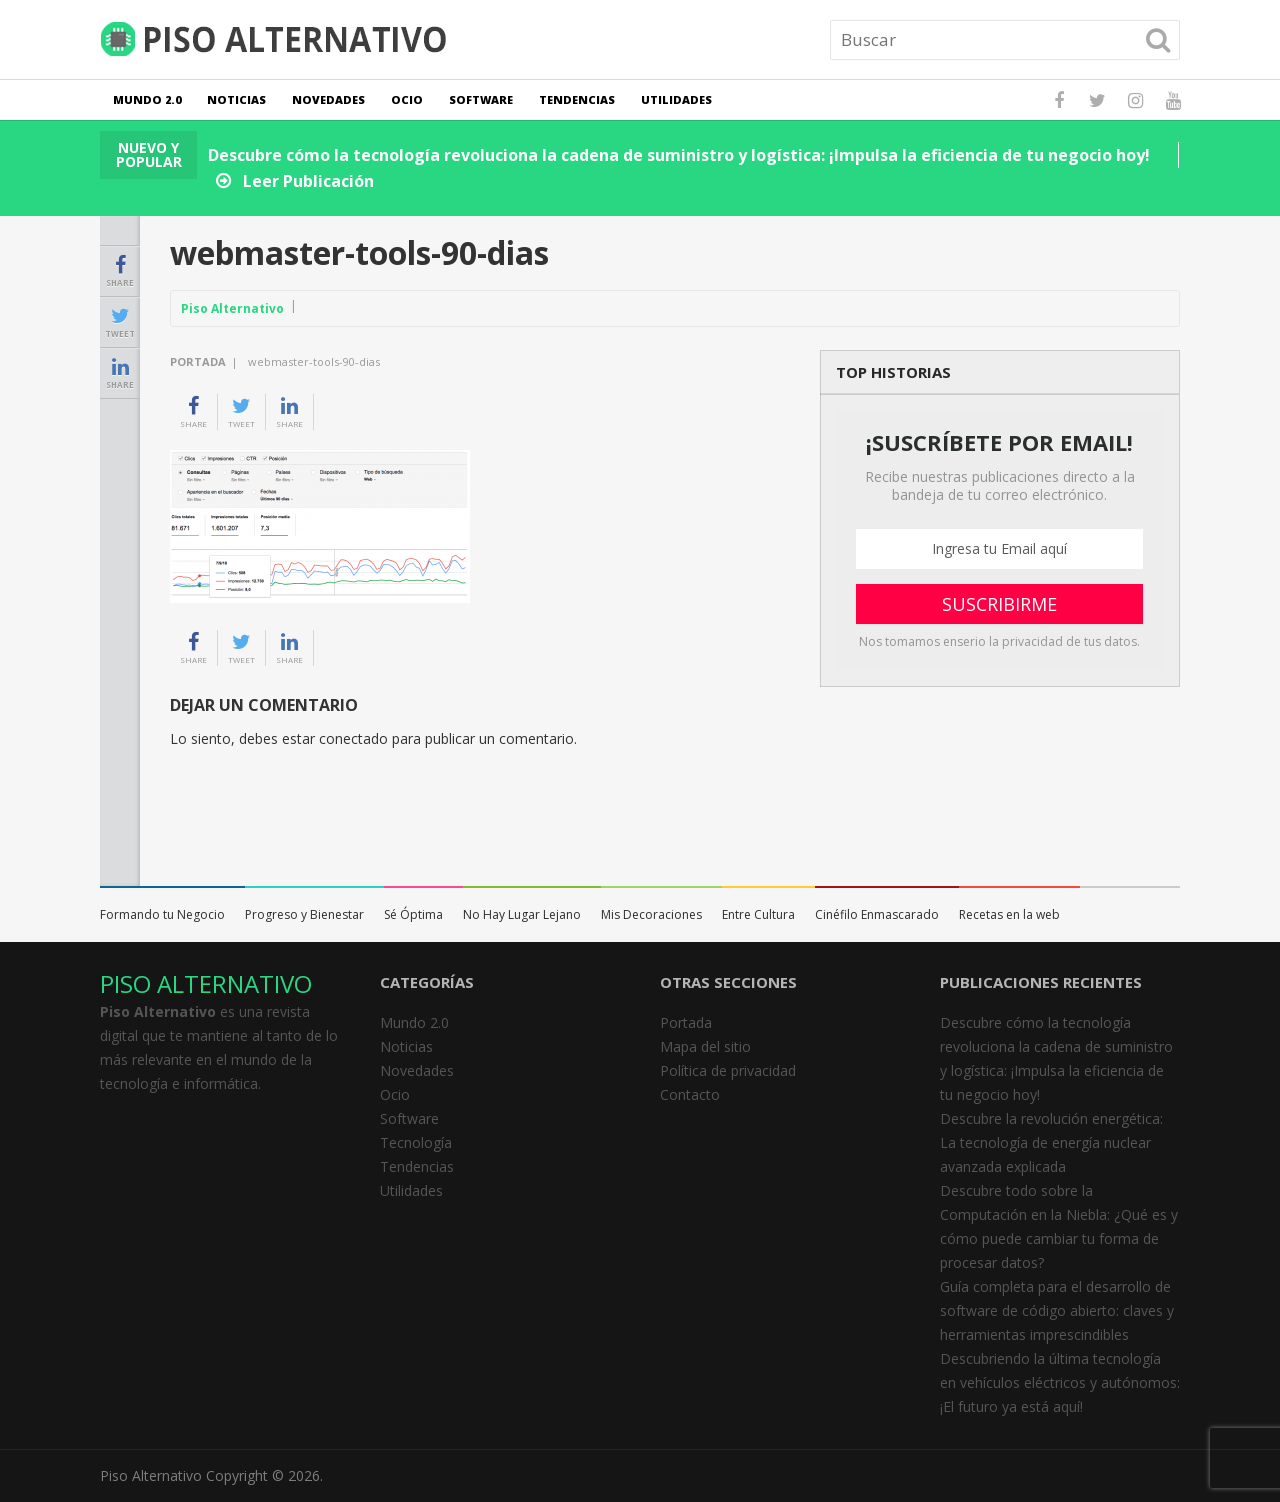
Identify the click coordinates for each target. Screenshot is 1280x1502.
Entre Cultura (758, 914)
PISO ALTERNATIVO (206, 983)
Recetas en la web (1009, 914)
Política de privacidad (728, 1070)
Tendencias (577, 99)
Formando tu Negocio (162, 914)
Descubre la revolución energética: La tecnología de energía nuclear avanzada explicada (1051, 1142)
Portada (198, 361)
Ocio (407, 99)
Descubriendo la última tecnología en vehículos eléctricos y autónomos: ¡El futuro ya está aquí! (1060, 1382)
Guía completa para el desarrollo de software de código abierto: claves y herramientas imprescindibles (1057, 1310)
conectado (353, 738)
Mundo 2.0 (147, 99)
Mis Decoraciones (651, 914)
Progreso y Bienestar (304, 914)
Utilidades (676, 99)
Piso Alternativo (232, 308)
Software (481, 99)
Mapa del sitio (705, 1046)
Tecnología (416, 1142)
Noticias (236, 99)
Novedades (328, 99)
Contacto (690, 1094)
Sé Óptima (413, 914)
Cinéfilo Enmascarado (877, 914)
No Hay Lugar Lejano (522, 914)
